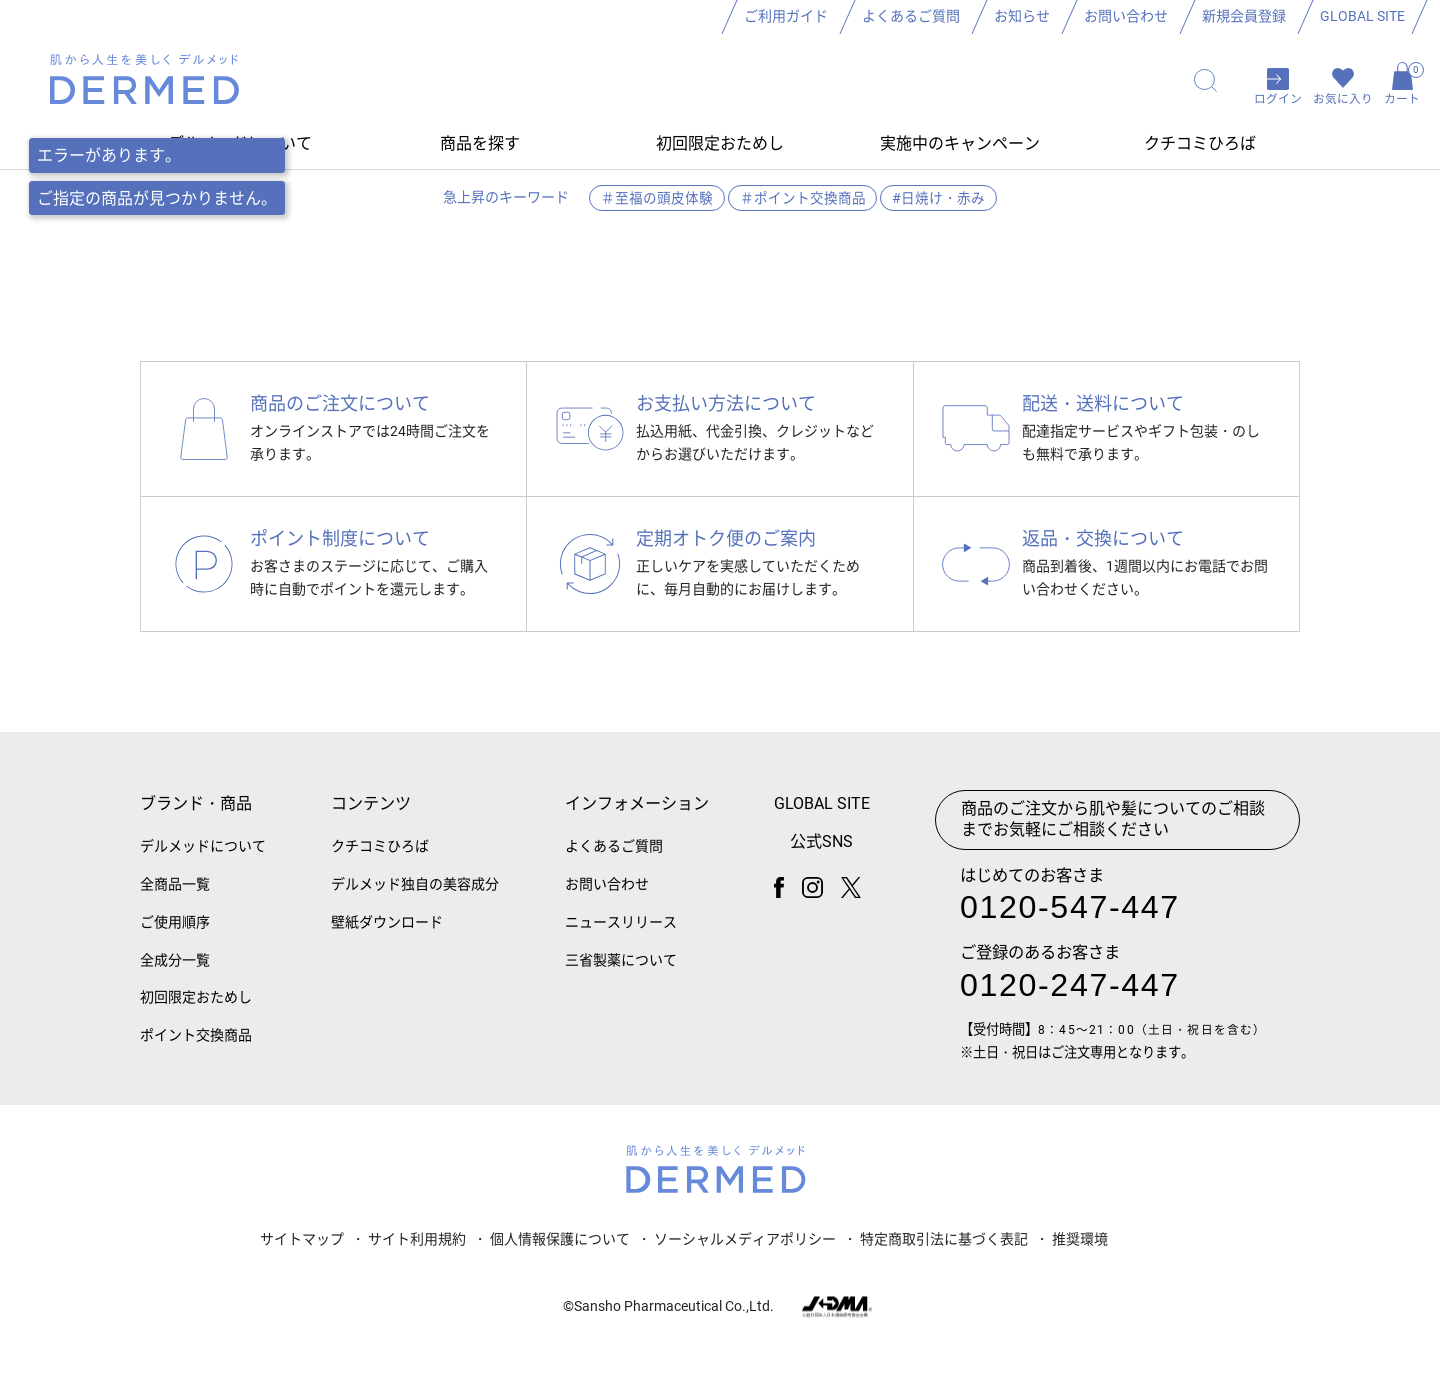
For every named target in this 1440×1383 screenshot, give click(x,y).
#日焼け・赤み (939, 202)
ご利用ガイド (786, 16)
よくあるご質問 (911, 16)
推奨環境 (1080, 1250)
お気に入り (1343, 102)
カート (1402, 86)
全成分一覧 (175, 972)
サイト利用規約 (417, 1250)
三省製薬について (621, 972)
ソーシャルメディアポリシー (745, 1250)
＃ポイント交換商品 (803, 202)
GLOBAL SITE (1362, 16)
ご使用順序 (175, 934)
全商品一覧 (175, 896)
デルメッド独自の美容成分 (415, 896)
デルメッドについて (203, 859)
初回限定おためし (720, 147)
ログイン (1278, 102)
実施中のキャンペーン (960, 147)
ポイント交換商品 (196, 1048)
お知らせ (1022, 16)
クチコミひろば (1200, 147)
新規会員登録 (1244, 16)
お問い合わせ (1126, 16)
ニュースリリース (621, 934)
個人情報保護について (560, 1250)
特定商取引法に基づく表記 (944, 1250)
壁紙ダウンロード (387, 934)
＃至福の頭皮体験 (656, 202)
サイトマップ (302, 1250)
